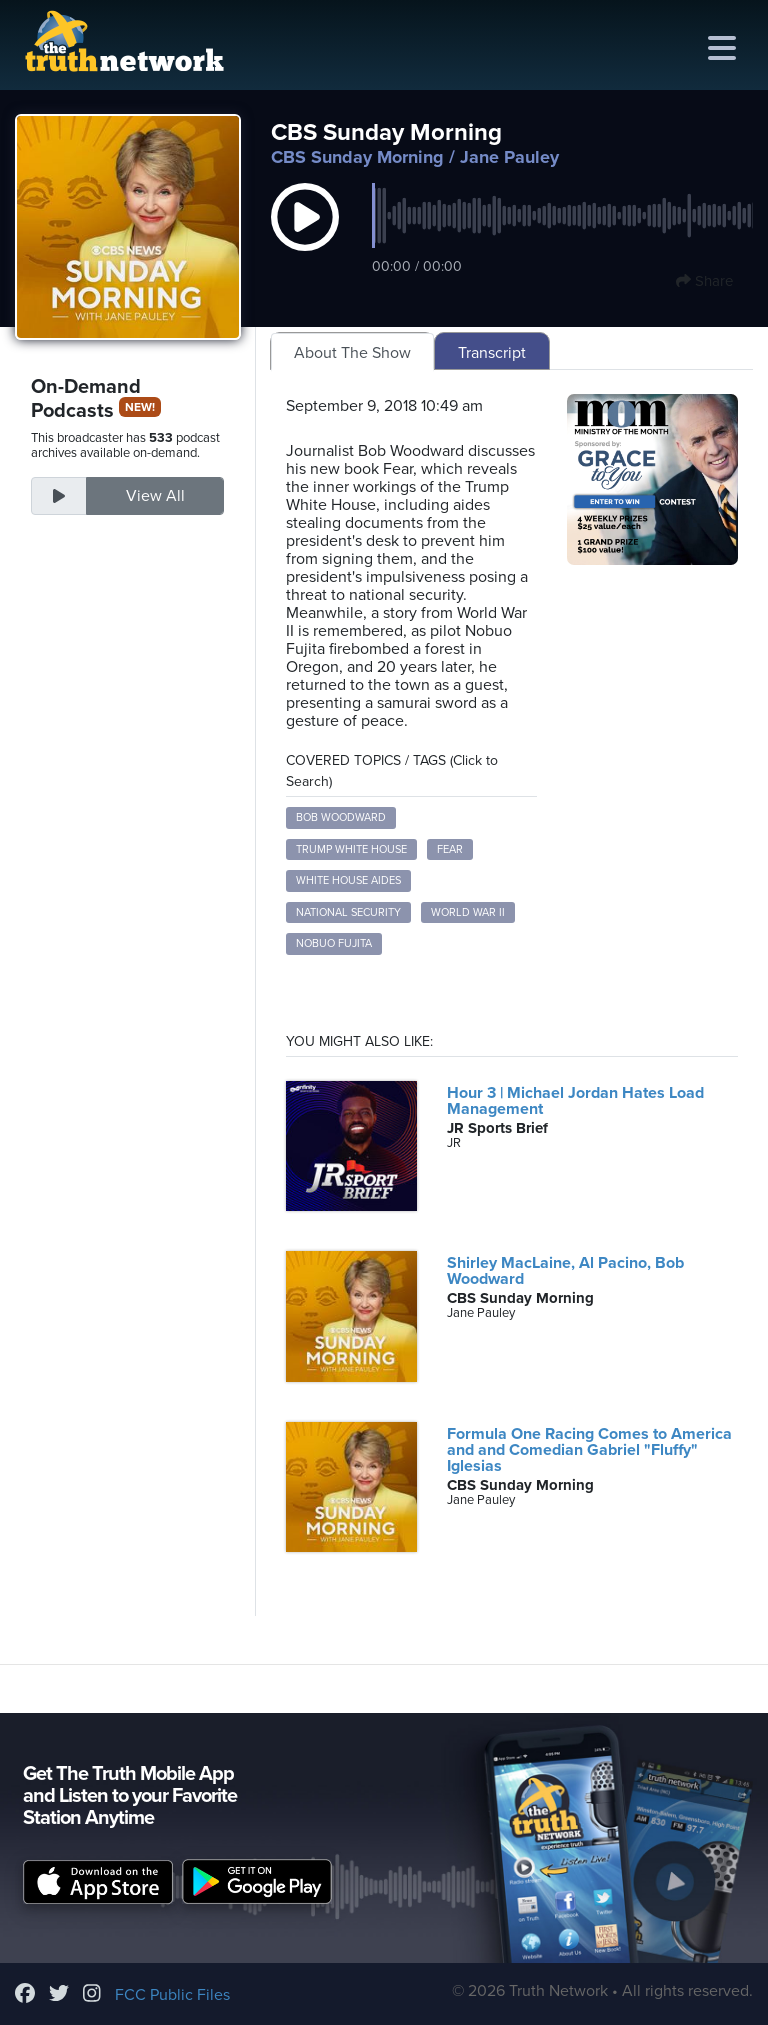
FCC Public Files (172, 1995)
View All (155, 496)
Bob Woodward (341, 817)
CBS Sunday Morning (357, 157)
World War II (468, 912)
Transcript (492, 353)
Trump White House (351, 849)
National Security (348, 912)
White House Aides (348, 880)
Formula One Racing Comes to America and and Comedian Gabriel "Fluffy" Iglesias (589, 1450)
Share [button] (704, 281)
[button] (305, 238)
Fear (450, 849)
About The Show (352, 353)
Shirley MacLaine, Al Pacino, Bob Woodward (565, 1271)
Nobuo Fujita (334, 943)
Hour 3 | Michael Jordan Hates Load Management (575, 1101)
